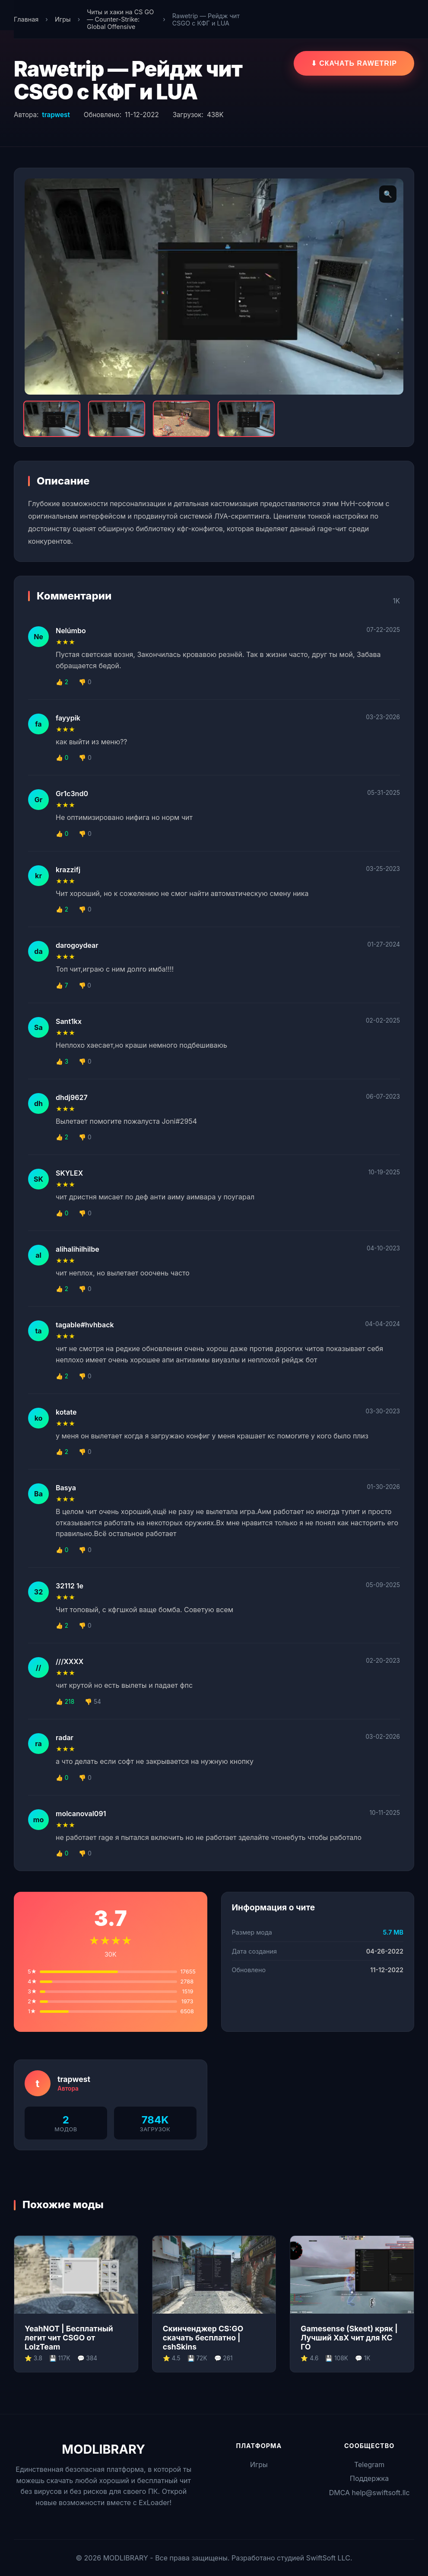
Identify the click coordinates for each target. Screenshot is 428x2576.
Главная (26, 19)
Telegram (369, 2464)
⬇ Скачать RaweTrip (354, 63)
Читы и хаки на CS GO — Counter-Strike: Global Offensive (120, 19)
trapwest (56, 115)
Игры (63, 19)
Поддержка (369, 2478)
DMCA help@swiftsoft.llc (369, 2492)
